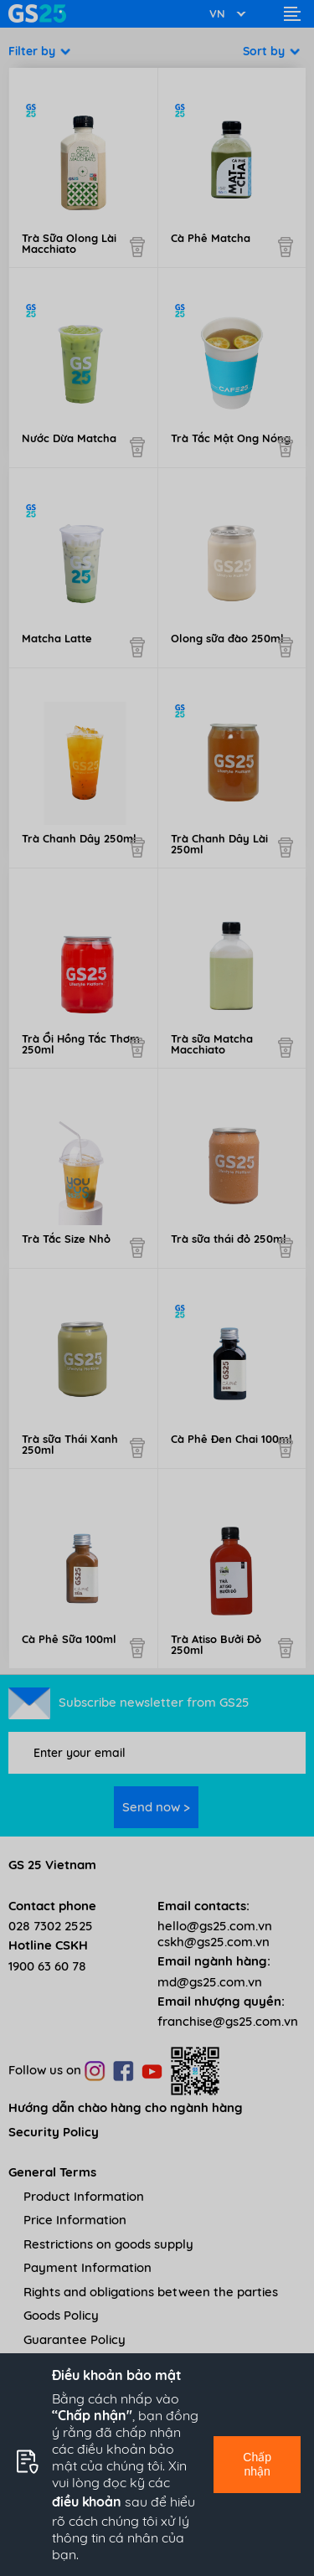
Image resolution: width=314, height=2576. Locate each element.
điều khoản (86, 2501)
